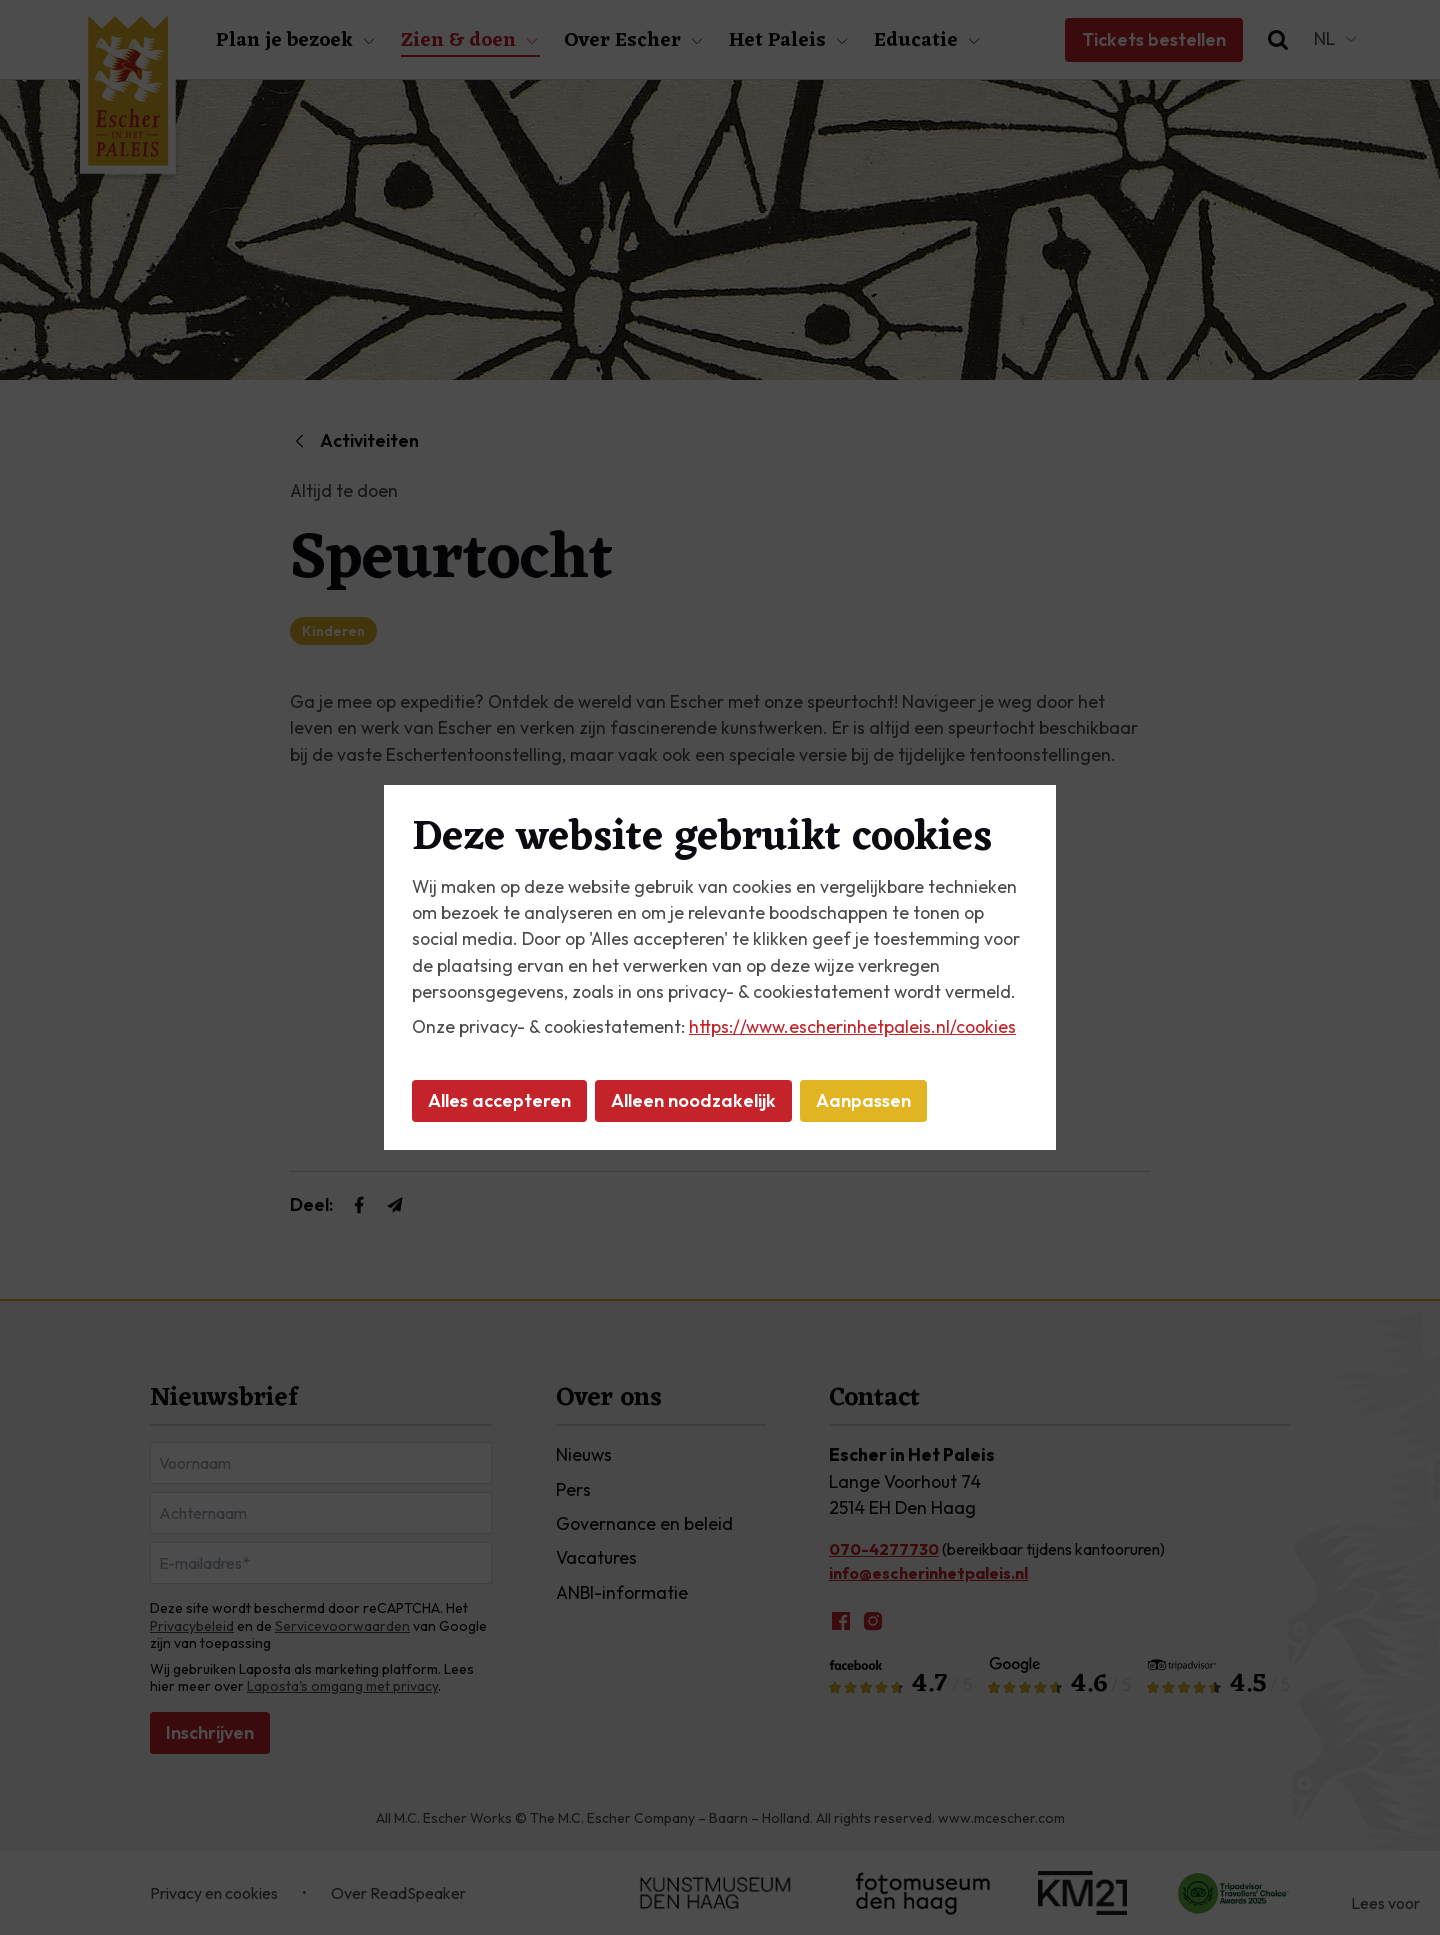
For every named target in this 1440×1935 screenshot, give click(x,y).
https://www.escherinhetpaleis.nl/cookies (852, 1026)
